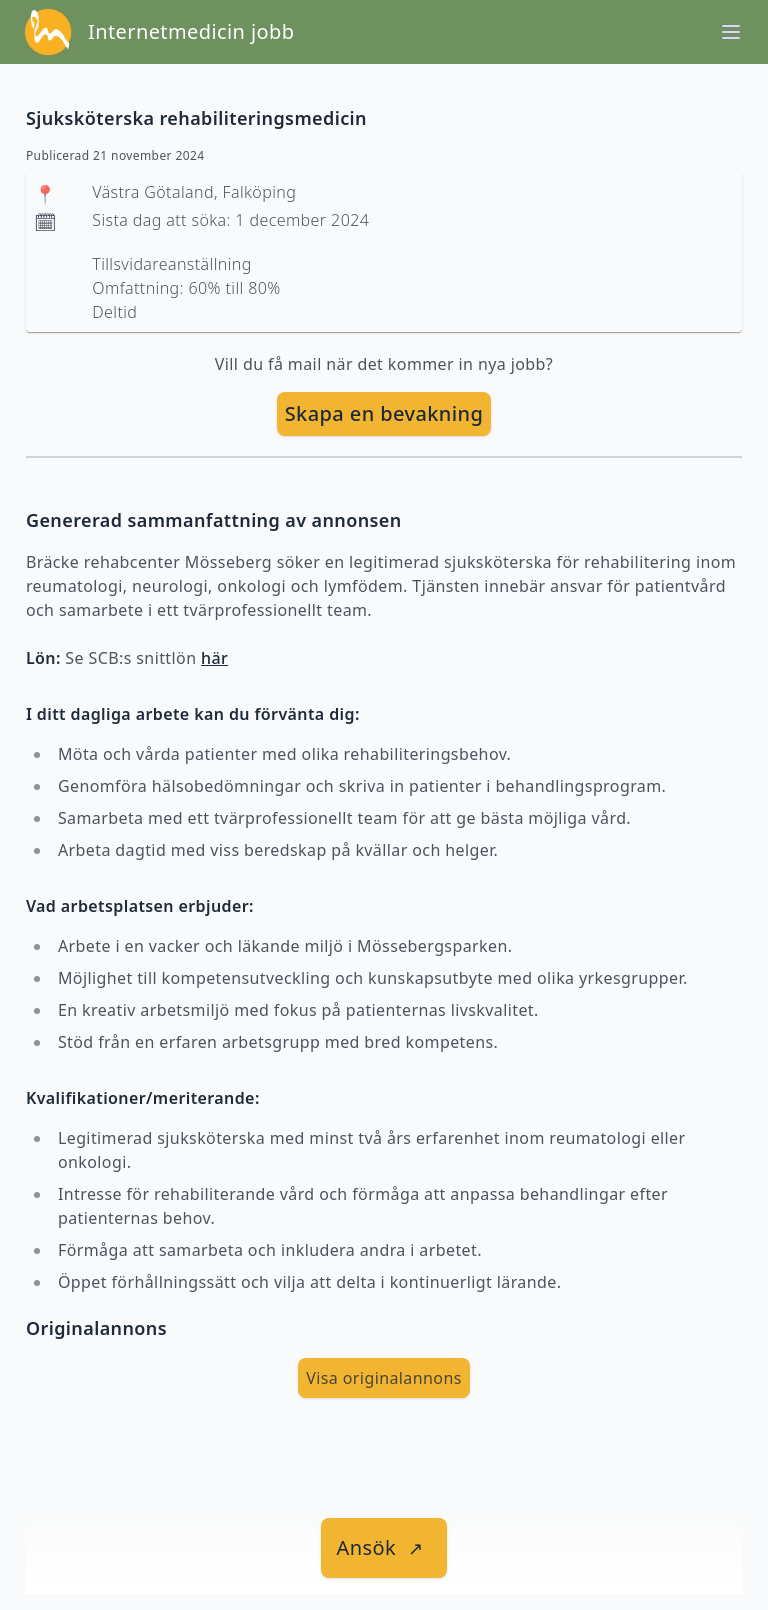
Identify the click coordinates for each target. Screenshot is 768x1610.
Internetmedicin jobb (191, 31)
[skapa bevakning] (384, 414)
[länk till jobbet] (384, 1548)
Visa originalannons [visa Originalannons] (384, 1378)
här (214, 658)
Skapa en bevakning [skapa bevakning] (384, 413)
